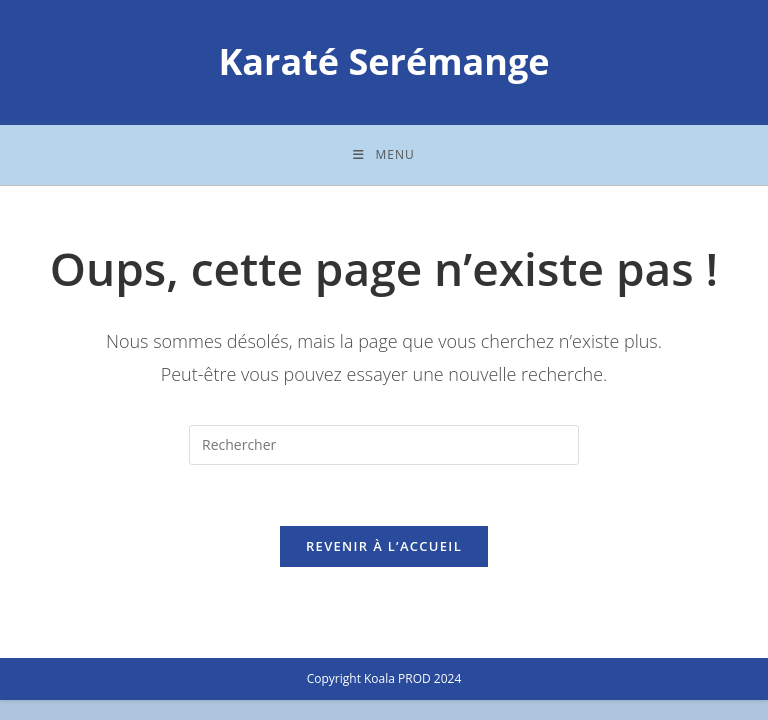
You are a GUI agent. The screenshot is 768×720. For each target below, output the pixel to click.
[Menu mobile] (383, 155)
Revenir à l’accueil (384, 546)
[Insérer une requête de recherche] (384, 445)
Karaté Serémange (383, 61)
